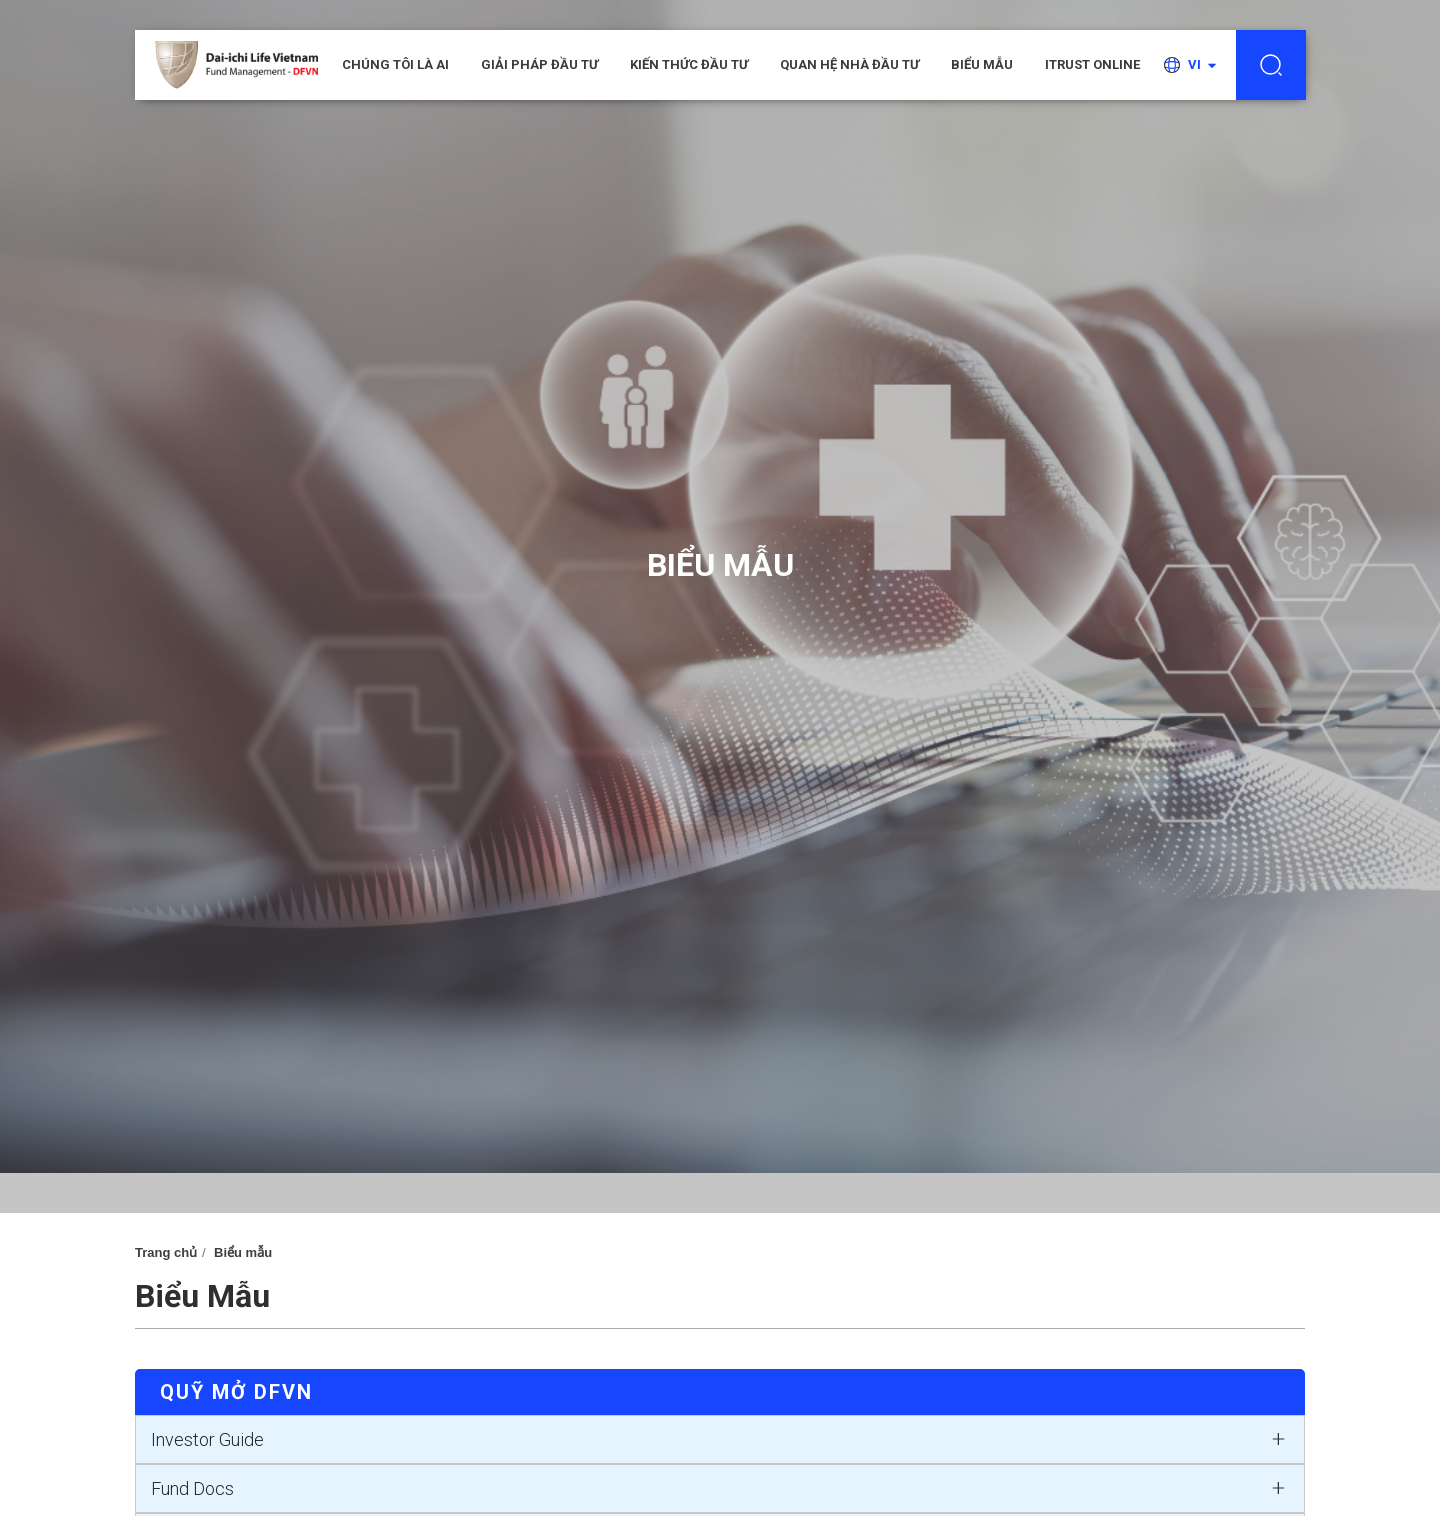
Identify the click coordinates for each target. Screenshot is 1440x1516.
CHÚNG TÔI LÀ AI (395, 64)
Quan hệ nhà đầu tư (849, 64)
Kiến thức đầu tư (689, 64)
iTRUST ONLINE (1092, 64)
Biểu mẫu (982, 64)
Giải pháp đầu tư (539, 64)
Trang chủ (166, 1252)
